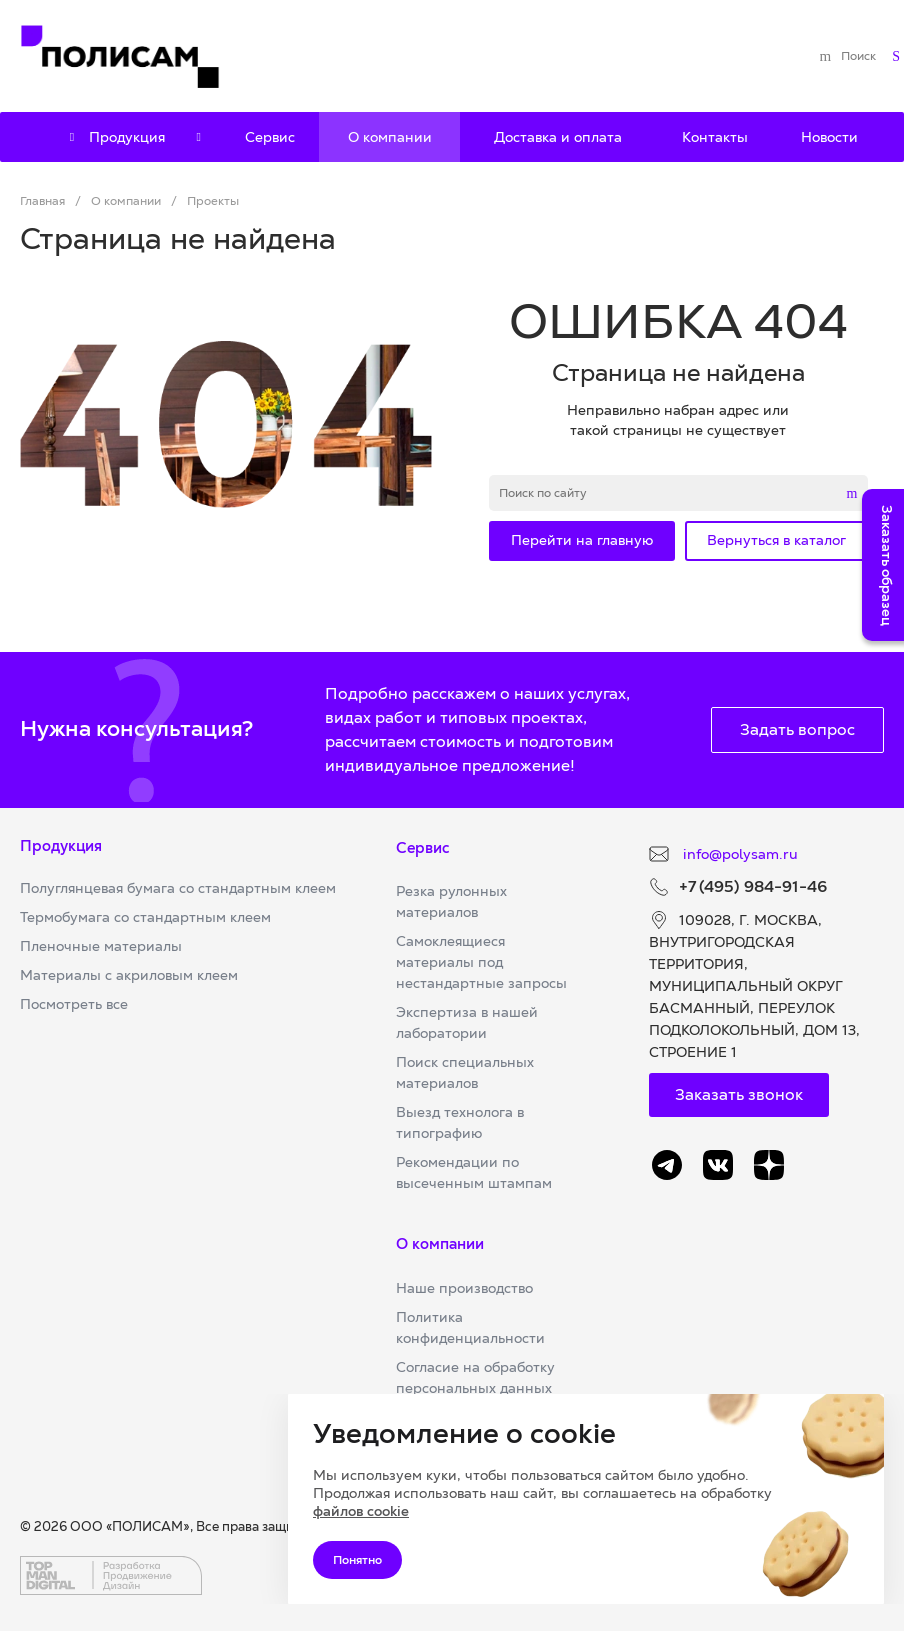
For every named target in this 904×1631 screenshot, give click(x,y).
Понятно (357, 1560)
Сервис (423, 847)
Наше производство (464, 1288)
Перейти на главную (582, 540)
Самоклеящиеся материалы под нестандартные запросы (481, 962)
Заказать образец (887, 565)
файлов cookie (361, 1511)
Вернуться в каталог (776, 540)
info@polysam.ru (738, 854)
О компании (440, 1243)
